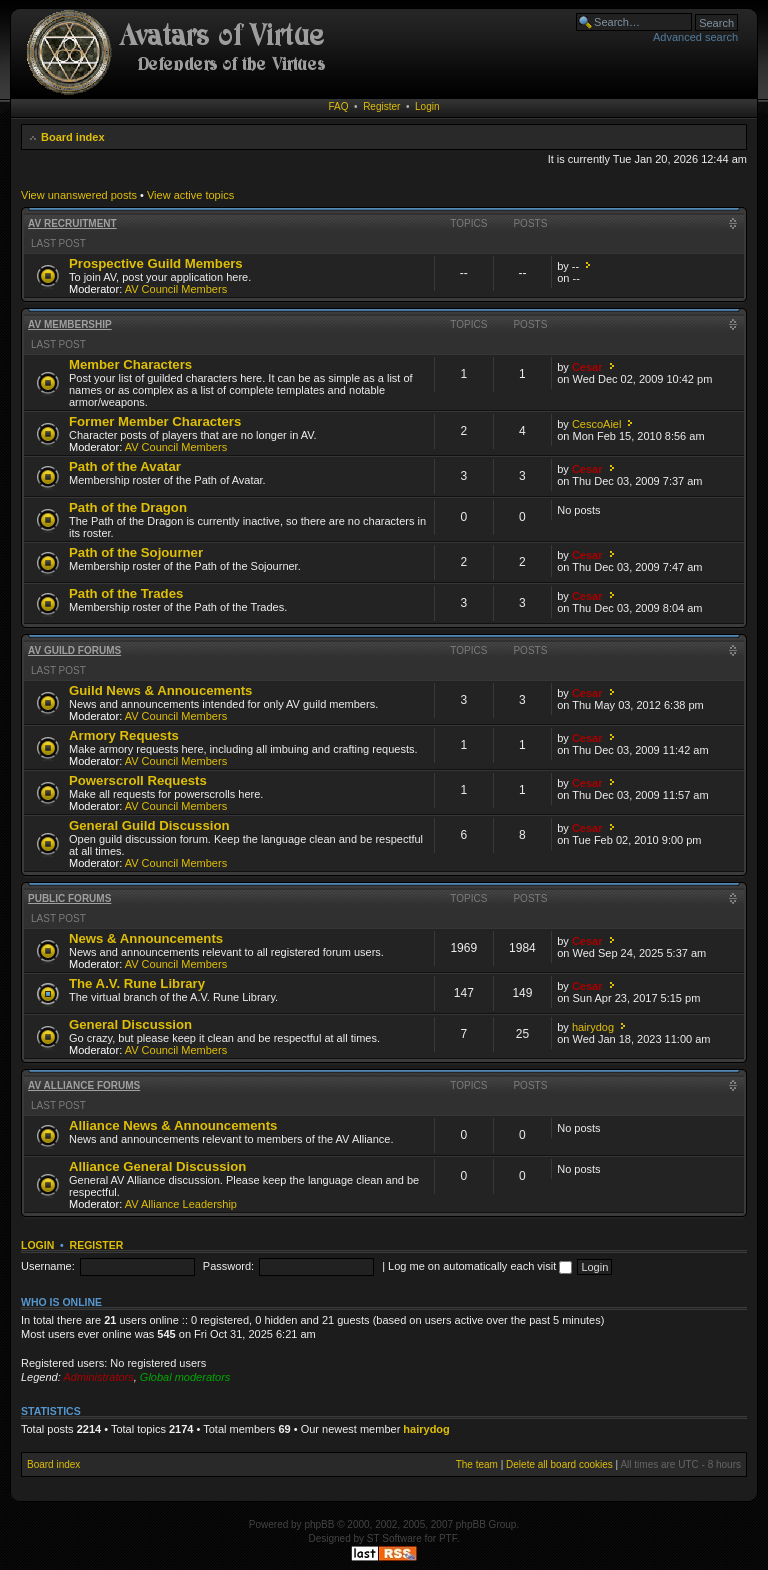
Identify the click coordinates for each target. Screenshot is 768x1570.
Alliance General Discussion (157, 1166)
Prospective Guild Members (156, 263)
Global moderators (185, 1377)
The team (477, 1464)
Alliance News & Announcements (173, 1125)
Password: (228, 1266)
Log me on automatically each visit (480, 1266)
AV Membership (70, 324)
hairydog (593, 1027)
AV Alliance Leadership (181, 1204)
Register (381, 106)
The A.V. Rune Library (137, 983)
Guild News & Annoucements (160, 690)
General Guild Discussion (149, 825)
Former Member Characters (155, 421)
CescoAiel (597, 424)
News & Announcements (146, 938)
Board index (73, 137)
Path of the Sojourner (136, 552)
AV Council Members (176, 289)
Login (427, 106)
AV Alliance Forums (84, 1085)
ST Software (394, 1538)
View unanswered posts (79, 195)
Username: (48, 1266)
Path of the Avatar (125, 466)
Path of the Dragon (128, 507)
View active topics (190, 195)
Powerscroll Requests (138, 780)
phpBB (319, 1524)
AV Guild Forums (74, 650)
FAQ (339, 106)
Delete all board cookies (559, 1464)
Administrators (98, 1377)
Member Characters (130, 364)
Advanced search (695, 37)
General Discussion (130, 1024)
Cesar (587, 367)
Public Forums (69, 898)
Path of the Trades (126, 593)
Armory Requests (124, 735)
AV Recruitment (72, 223)
